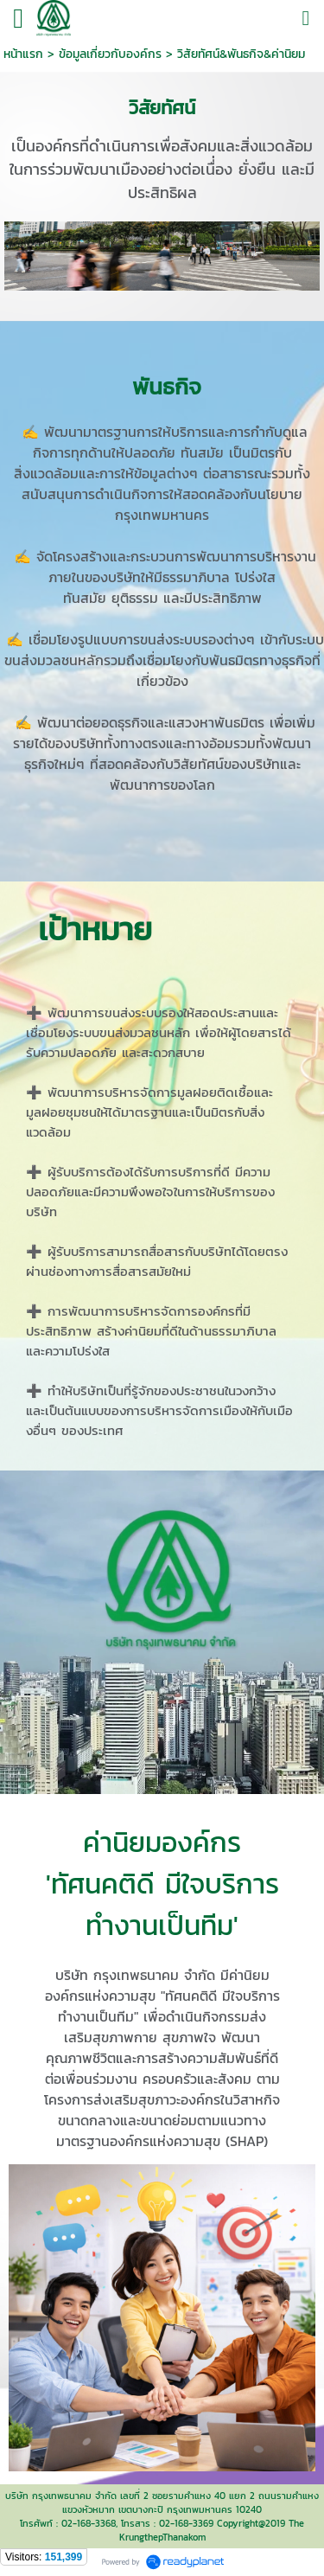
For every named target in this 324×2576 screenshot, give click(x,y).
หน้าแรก (23, 54)
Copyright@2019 (251, 2523)
